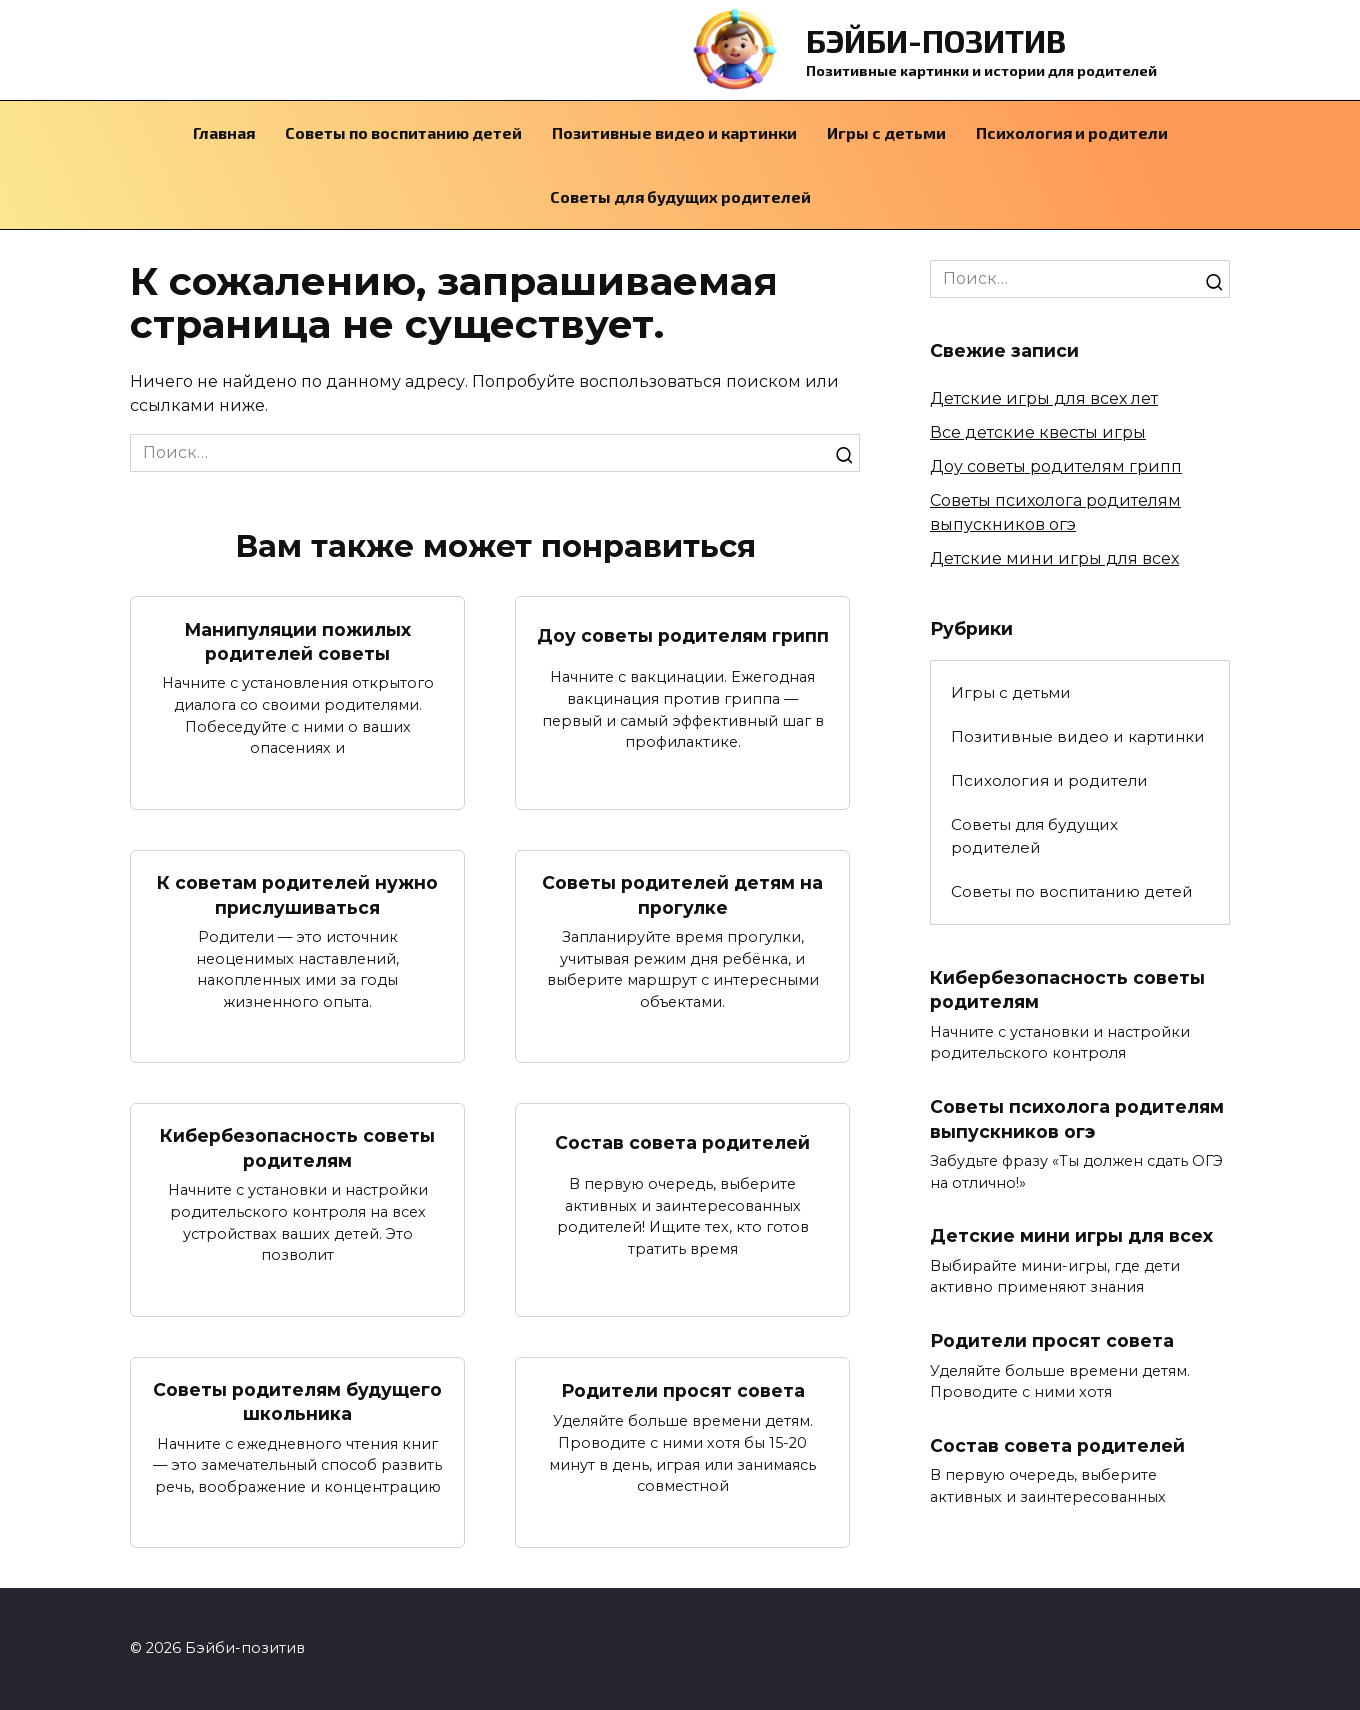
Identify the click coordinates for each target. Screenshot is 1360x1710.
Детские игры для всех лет (1044, 398)
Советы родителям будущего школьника (297, 1402)
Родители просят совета (683, 1390)
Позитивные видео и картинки (674, 132)
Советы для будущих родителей (680, 196)
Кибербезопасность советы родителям (297, 1148)
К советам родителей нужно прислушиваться (297, 895)
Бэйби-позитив (936, 40)
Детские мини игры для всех (1054, 558)
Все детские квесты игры (1038, 432)
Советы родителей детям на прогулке (682, 895)
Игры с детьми (886, 132)
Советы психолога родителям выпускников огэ (1077, 1119)
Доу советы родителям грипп (683, 634)
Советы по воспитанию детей (403, 132)
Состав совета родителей (682, 1141)
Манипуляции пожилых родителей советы (298, 641)
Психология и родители (1072, 132)
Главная (224, 132)
